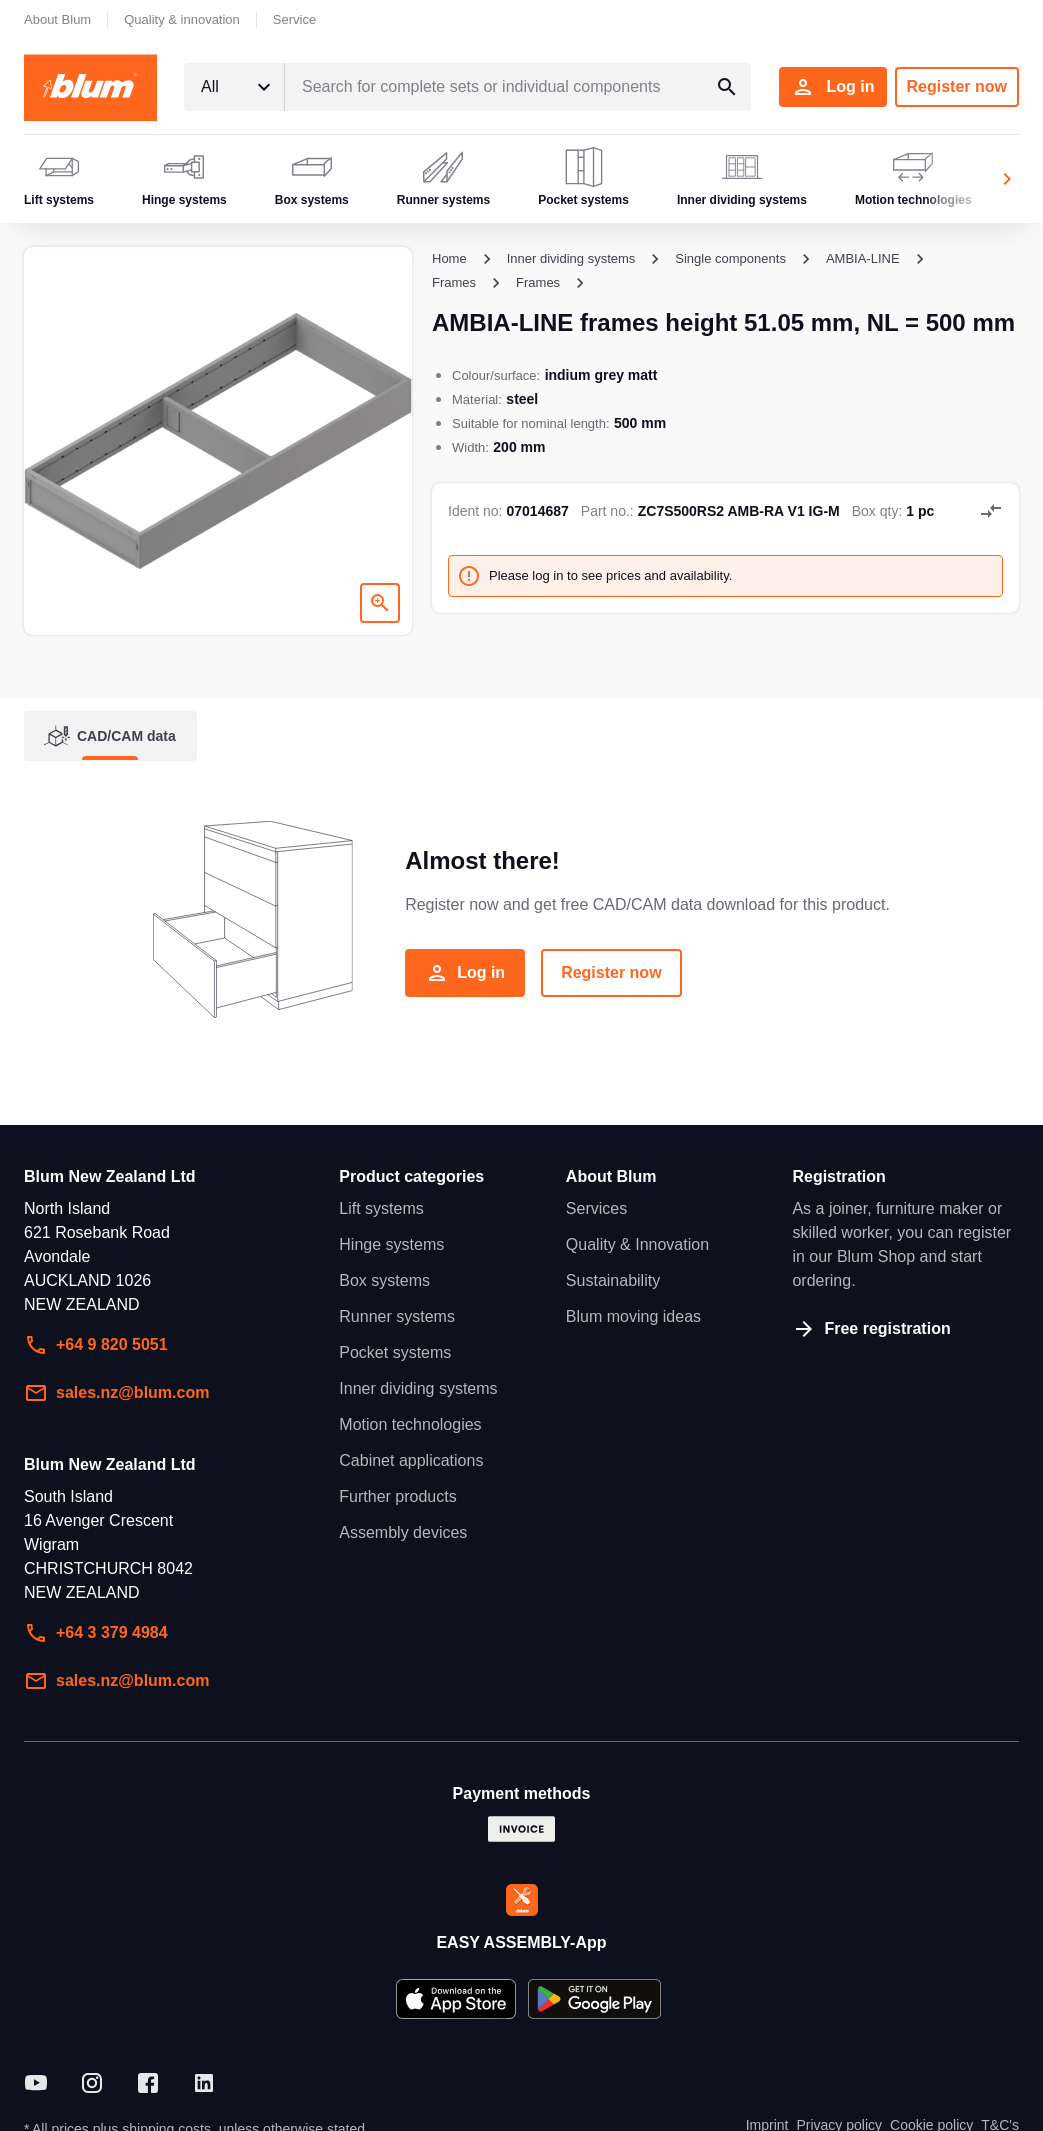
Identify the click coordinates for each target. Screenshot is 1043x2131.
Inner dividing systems (418, 1388)
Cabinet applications (411, 1460)
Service (294, 19)
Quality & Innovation (637, 1244)
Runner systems (397, 1316)
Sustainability (613, 1280)
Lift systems (381, 1208)
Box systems (384, 1280)
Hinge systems (391, 1244)
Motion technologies (410, 1424)
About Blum (57, 19)
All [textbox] (210, 86)
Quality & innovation (182, 19)
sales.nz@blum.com (116, 1393)
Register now (957, 86)
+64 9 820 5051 (96, 1345)
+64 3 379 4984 (96, 1633)
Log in (833, 87)
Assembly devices (403, 1532)
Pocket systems (395, 1352)
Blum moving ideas (633, 1316)
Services (596, 1208)
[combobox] (234, 87)
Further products (397, 1496)
